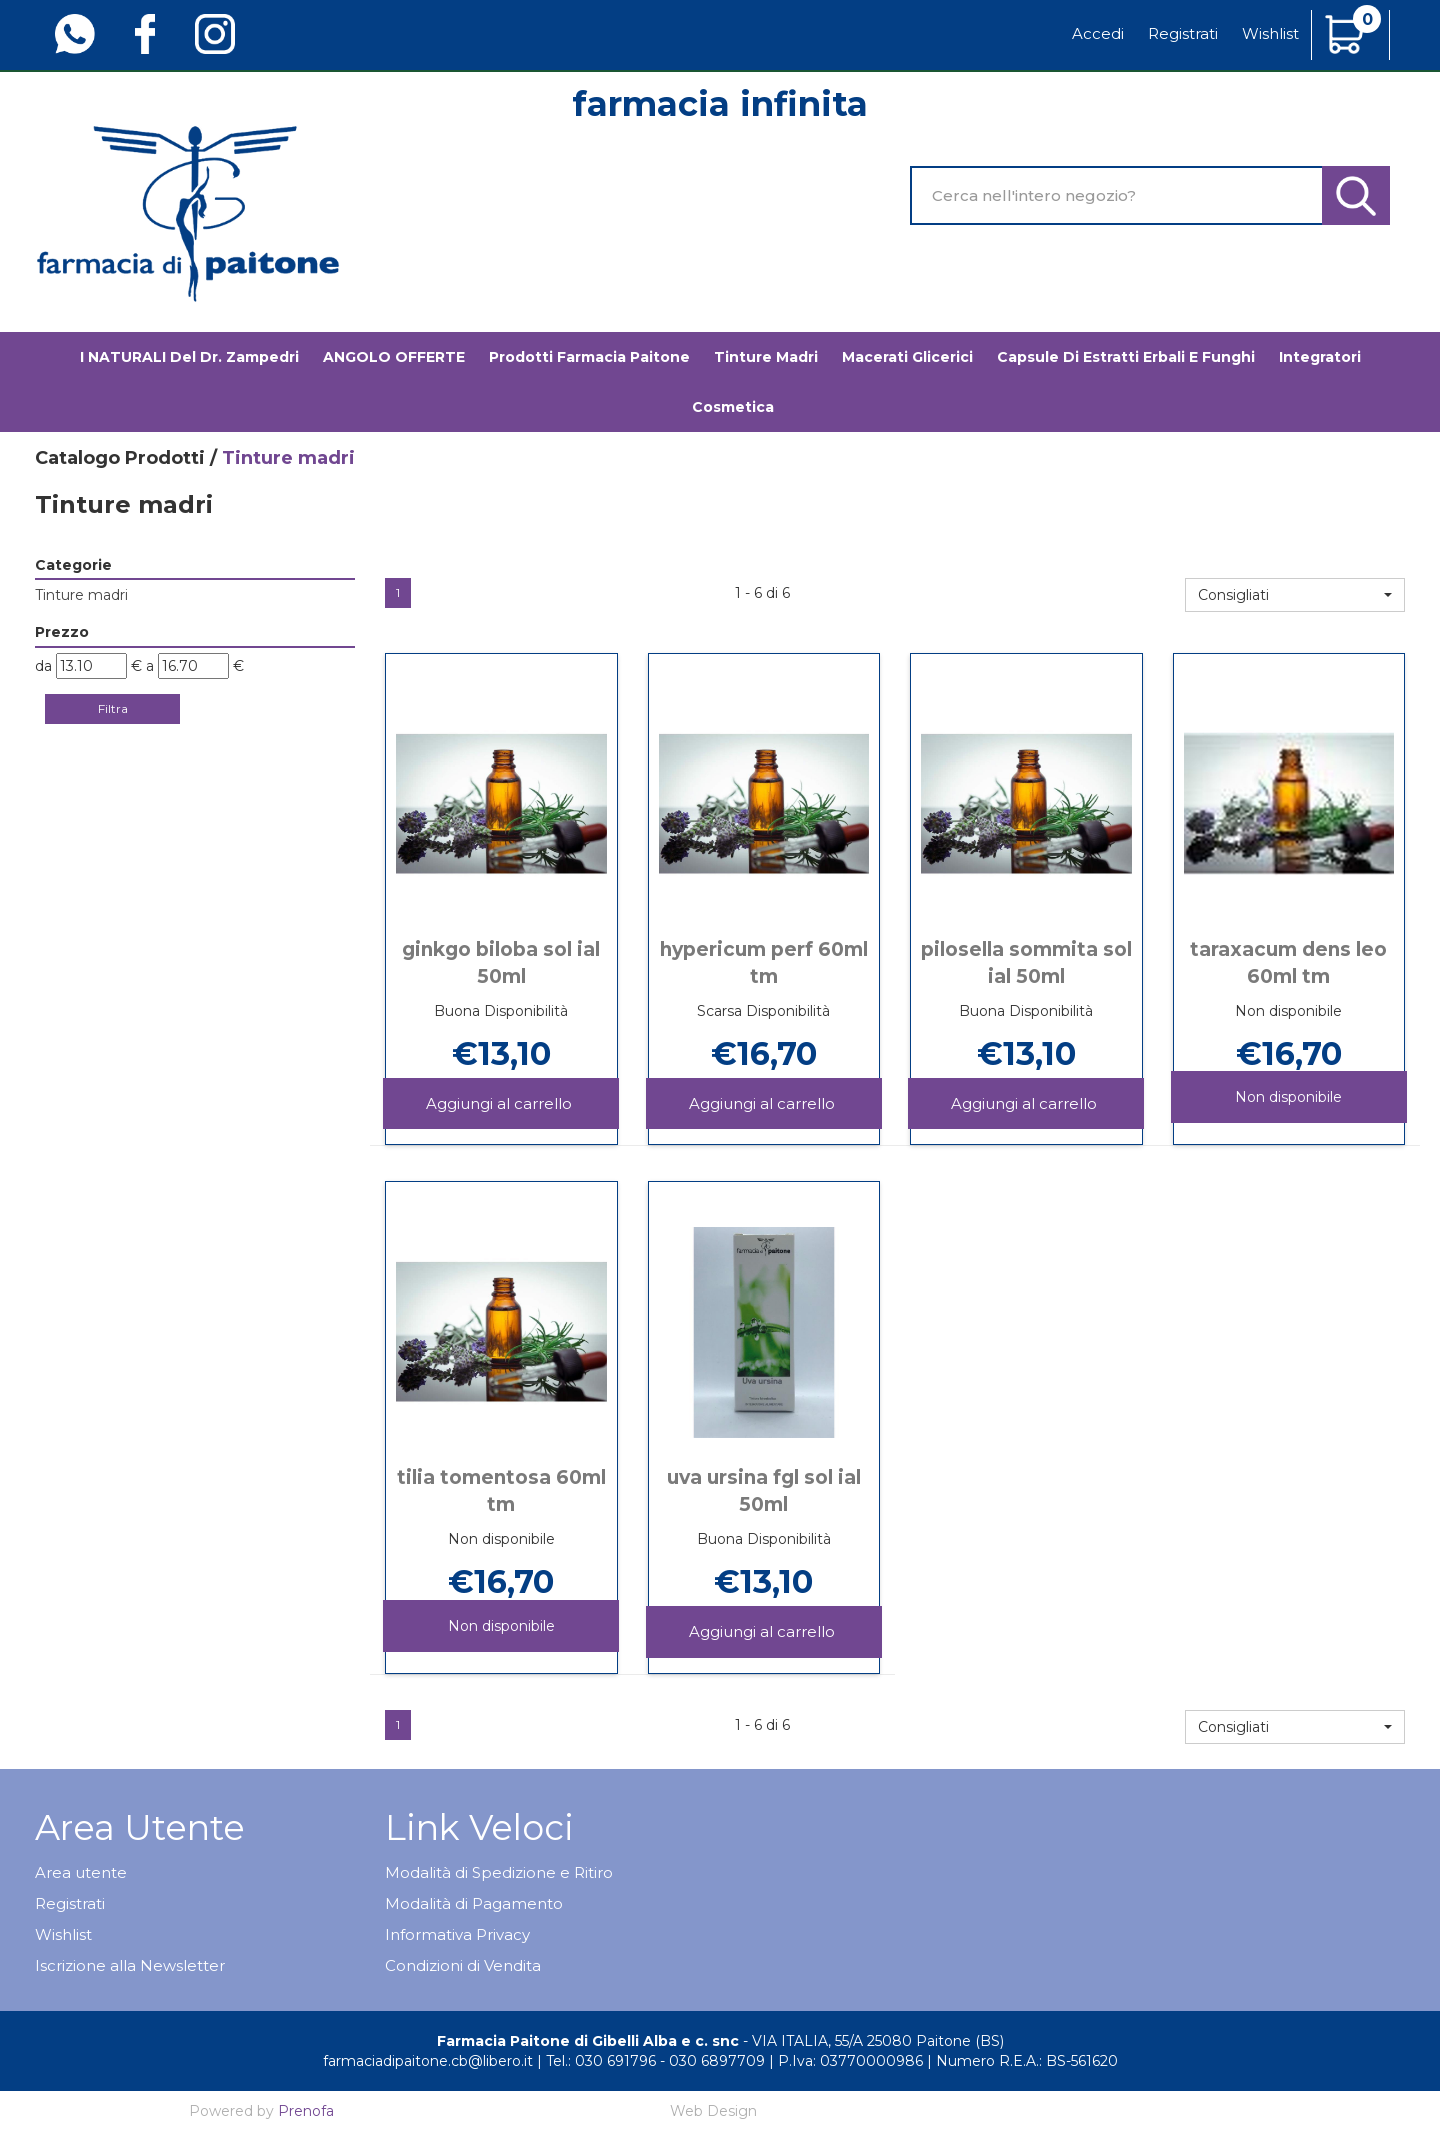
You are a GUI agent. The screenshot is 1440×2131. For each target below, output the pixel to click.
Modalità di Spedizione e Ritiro (499, 1872)
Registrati (1183, 33)
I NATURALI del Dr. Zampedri (189, 357)
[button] (1295, 595)
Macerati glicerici (907, 357)
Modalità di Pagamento (474, 1903)
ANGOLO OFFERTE (394, 357)
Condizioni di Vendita (463, 1965)
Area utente (81, 1872)
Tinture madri (766, 357)
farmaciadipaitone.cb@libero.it (428, 2061)
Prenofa (306, 2111)
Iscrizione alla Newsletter (130, 1965)
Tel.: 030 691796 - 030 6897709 (655, 2061)
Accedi (1098, 33)
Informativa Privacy (457, 1934)
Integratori (1320, 357)
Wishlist (1270, 33)
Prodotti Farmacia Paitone (589, 357)
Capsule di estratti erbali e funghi (1126, 357)
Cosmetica (733, 407)
